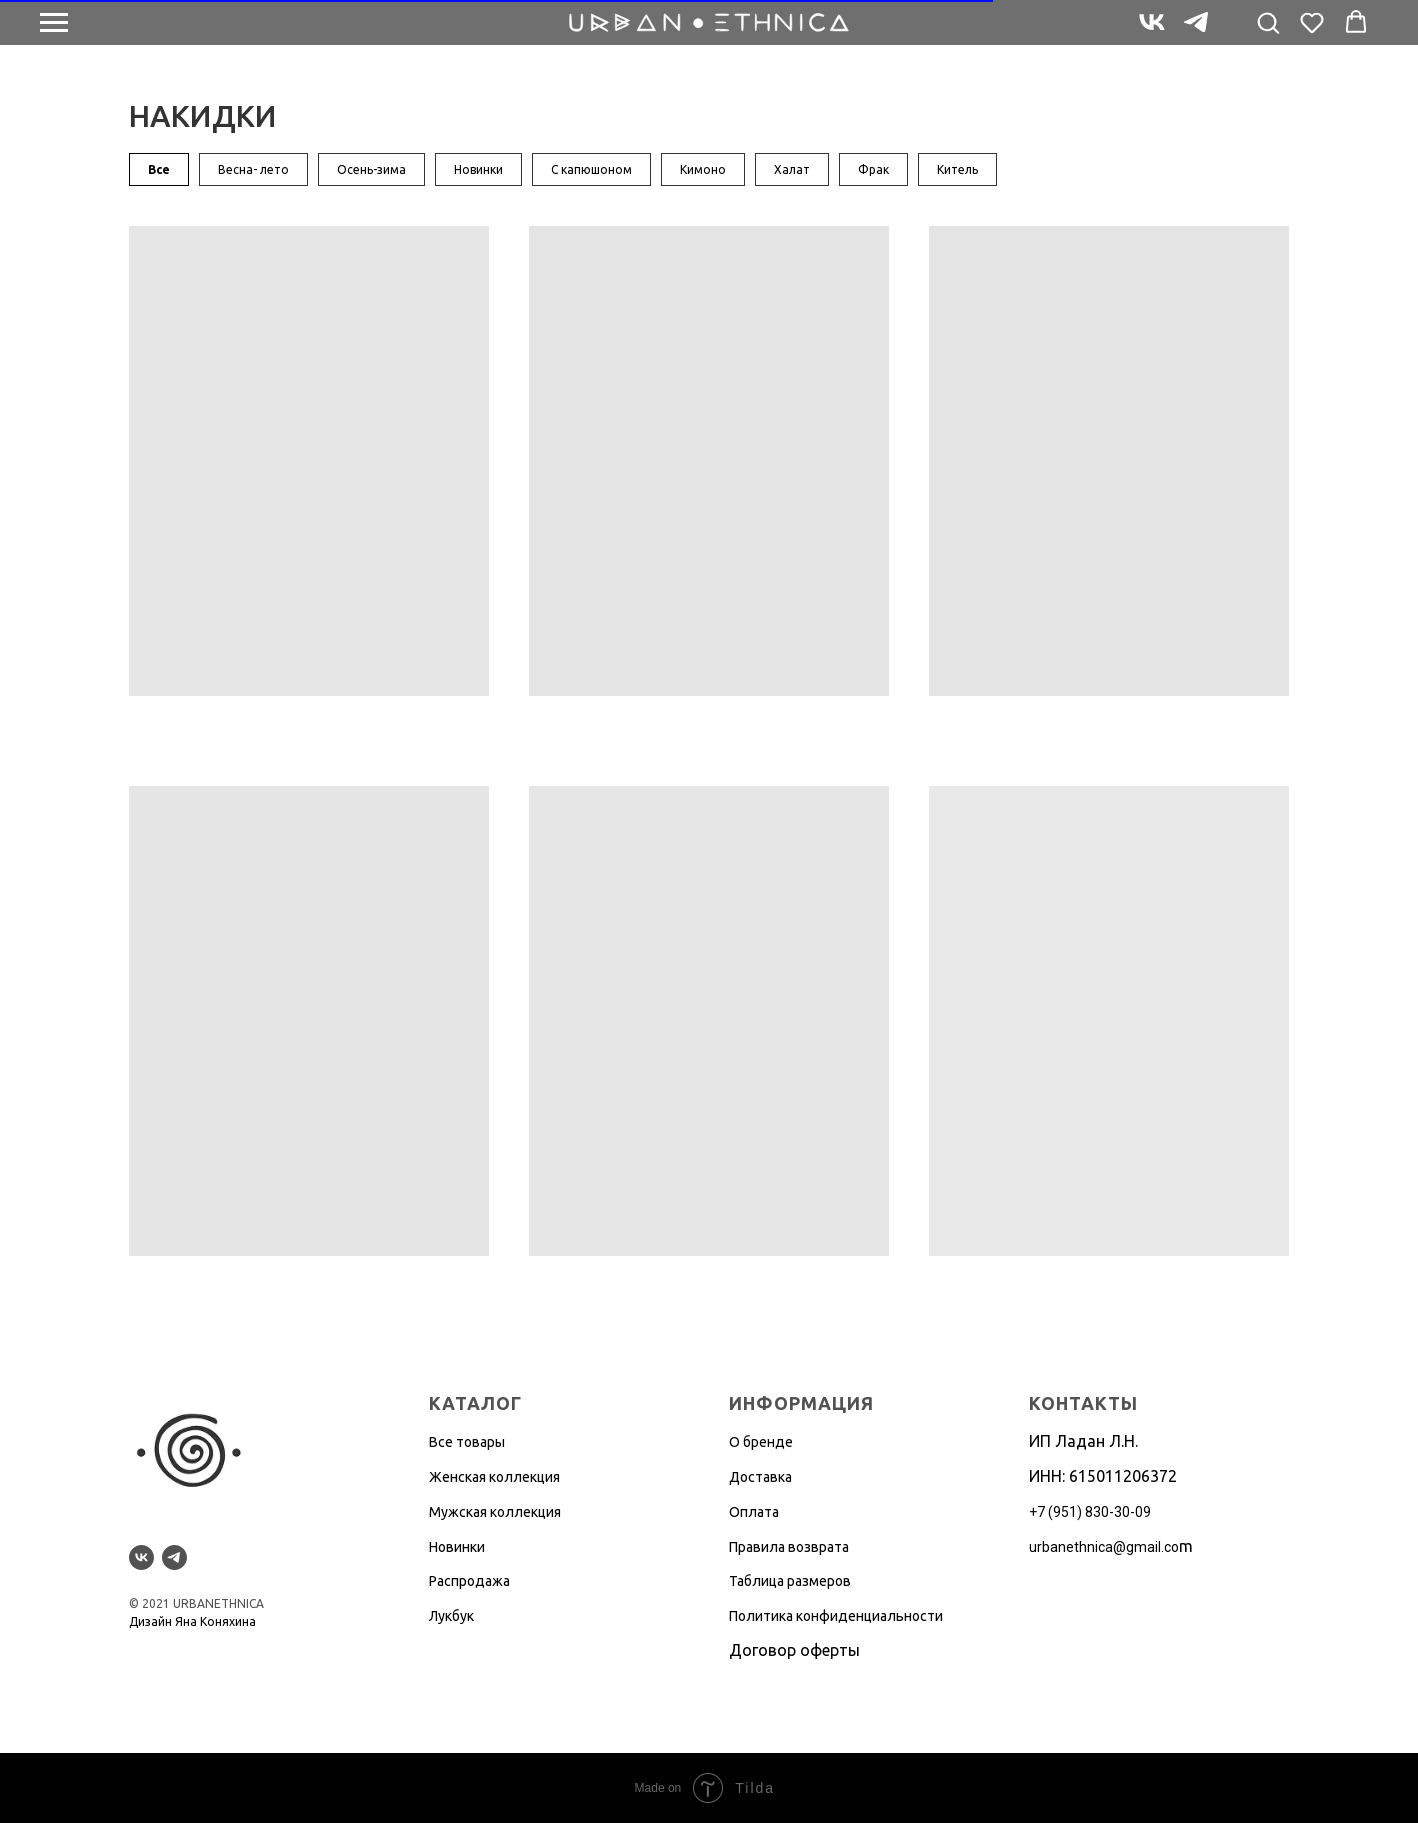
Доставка (760, 1477)
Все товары (467, 1442)
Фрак (873, 169)
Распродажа (469, 1581)
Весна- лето (253, 169)
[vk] (1152, 31)
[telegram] (1196, 31)
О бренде (761, 1442)
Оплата (754, 1512)
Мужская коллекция (495, 1512)
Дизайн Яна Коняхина (192, 1621)
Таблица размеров (790, 1581)
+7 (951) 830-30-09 (1090, 1512)
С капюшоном (591, 169)
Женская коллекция (494, 1477)
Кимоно (703, 169)
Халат (792, 169)
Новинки (478, 169)
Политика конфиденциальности (836, 1616)
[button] (1268, 22)
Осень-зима (371, 169)
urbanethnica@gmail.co (1104, 1547)
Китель (957, 169)
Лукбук (451, 1616)
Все (159, 169)
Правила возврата (789, 1547)
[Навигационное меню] (54, 23)
